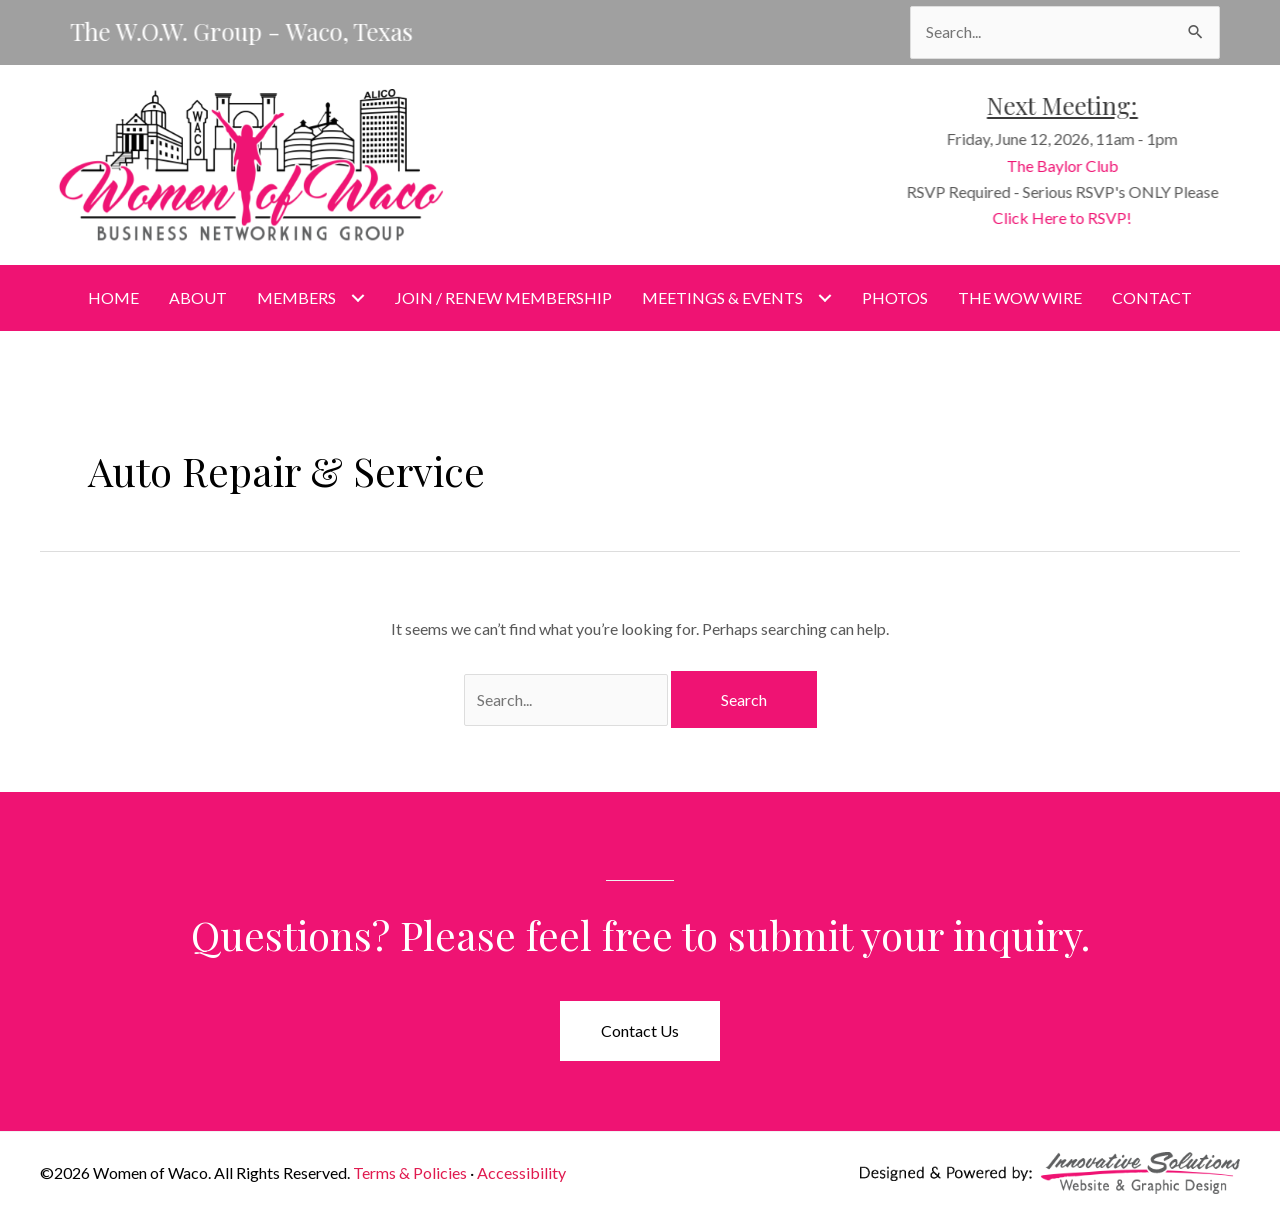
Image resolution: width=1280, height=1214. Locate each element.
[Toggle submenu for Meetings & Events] (824, 297)
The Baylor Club (1074, 165)
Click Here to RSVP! (1074, 217)
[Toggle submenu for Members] (357, 297)
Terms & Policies (410, 1172)
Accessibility (521, 1172)
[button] (640, 1031)
